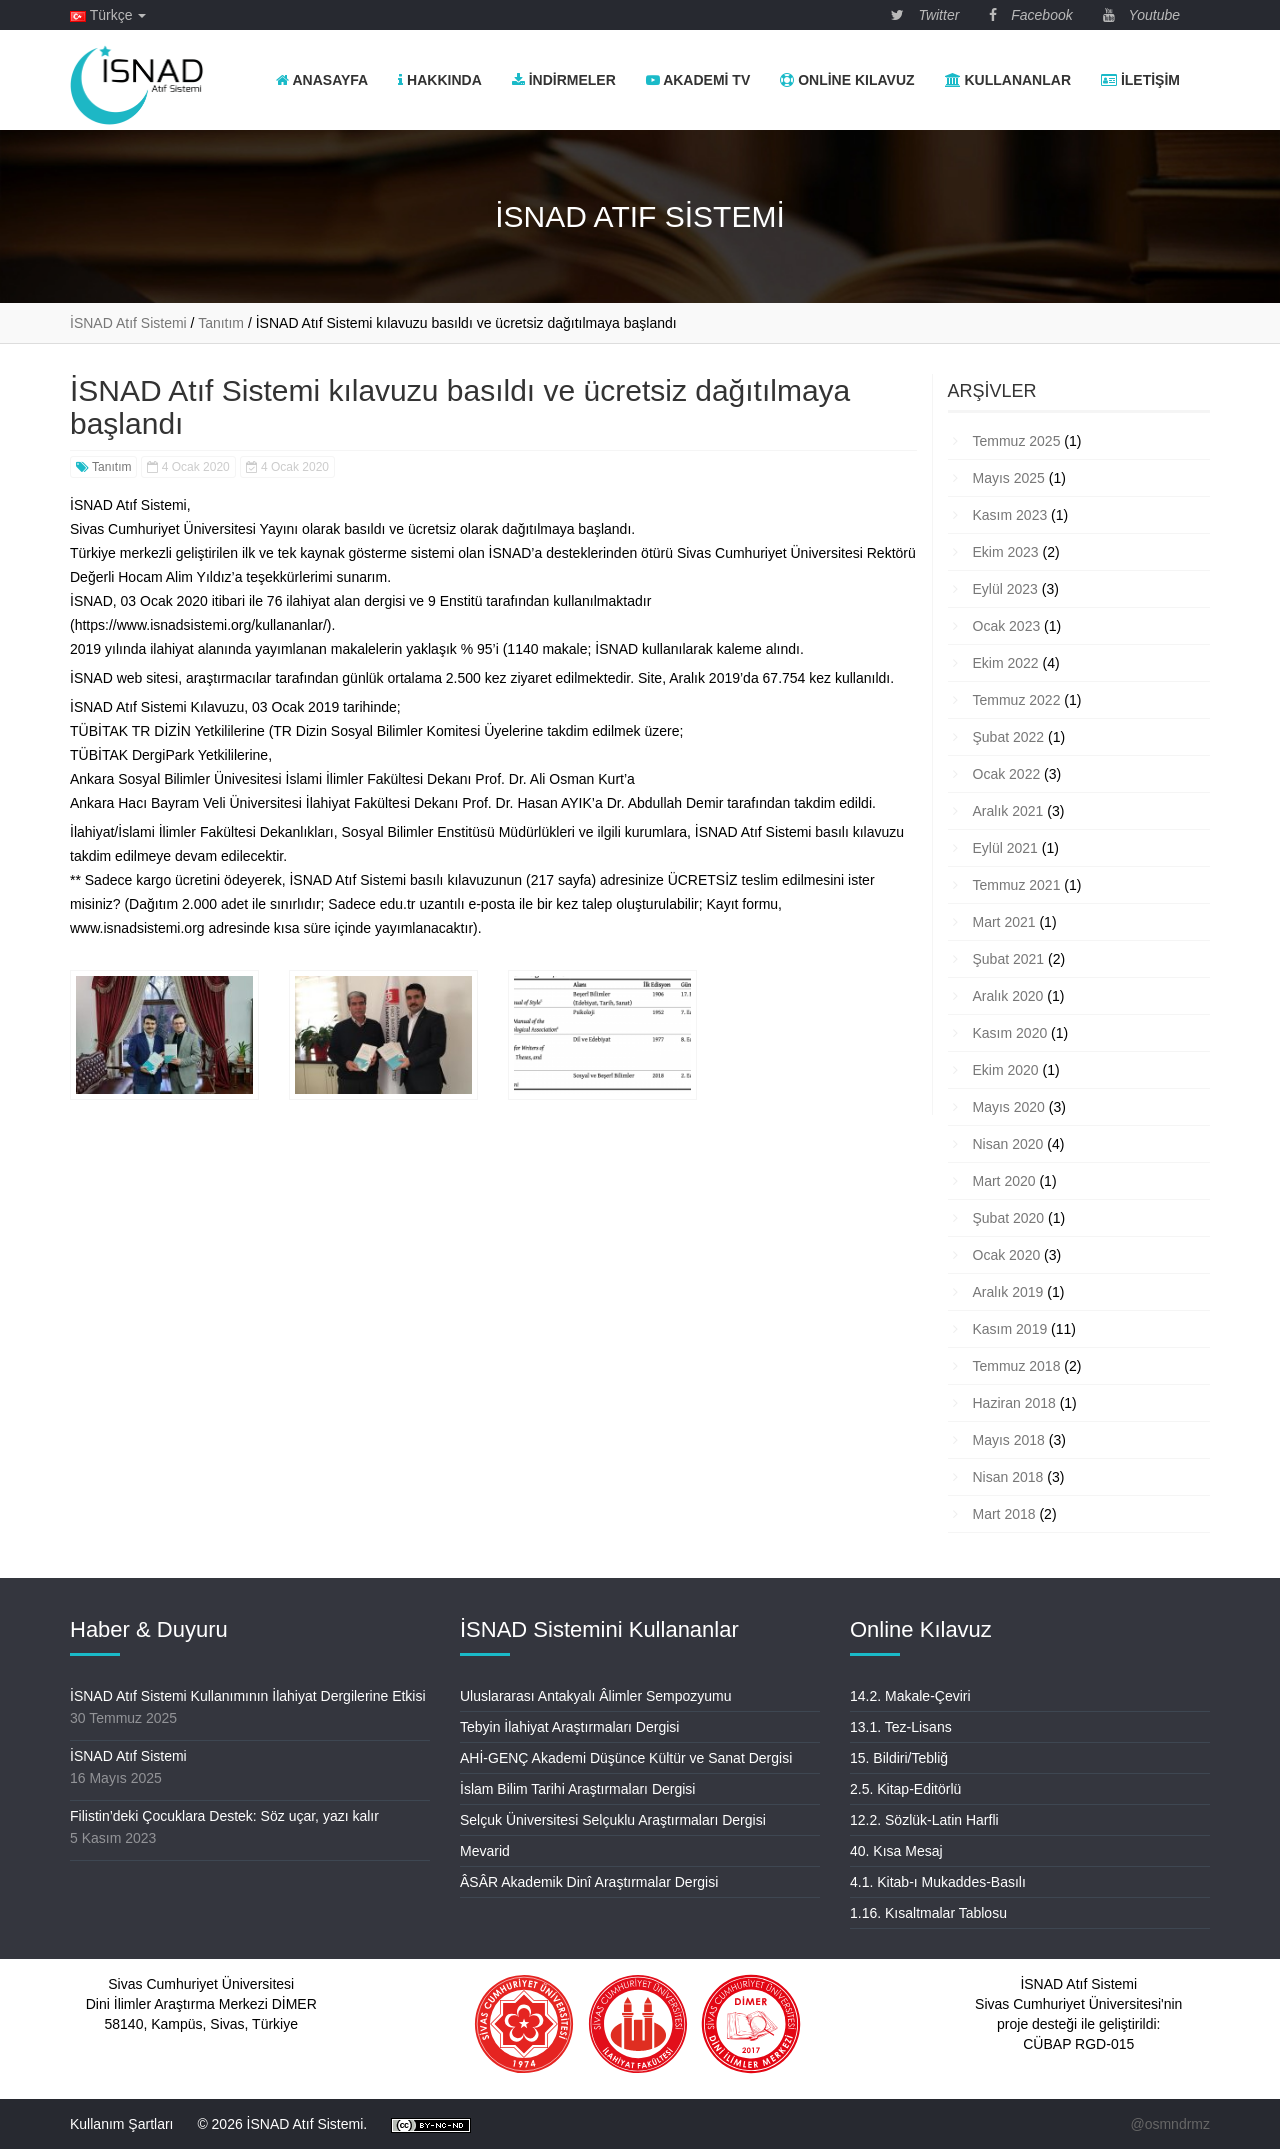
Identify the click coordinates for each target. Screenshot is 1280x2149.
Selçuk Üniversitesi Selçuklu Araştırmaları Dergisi (613, 1820)
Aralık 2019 (1008, 1292)
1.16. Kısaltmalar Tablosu (928, 1913)
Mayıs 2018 (1009, 1440)
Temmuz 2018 (1017, 1366)
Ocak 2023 (1007, 626)
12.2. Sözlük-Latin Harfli (924, 1820)
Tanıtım (103, 467)
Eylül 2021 (1005, 848)
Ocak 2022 (1007, 774)
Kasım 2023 (1010, 515)
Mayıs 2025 (1009, 478)
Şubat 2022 (1009, 737)
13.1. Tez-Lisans (901, 1727)
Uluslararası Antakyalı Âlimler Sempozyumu (596, 1696)
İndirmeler (564, 80)
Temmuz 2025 (1017, 441)
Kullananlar (1008, 80)
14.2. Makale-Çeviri (910, 1696)
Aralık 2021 (1008, 811)
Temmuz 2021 (1017, 885)
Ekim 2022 (1006, 663)
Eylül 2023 (1005, 589)
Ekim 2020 (1006, 1070)
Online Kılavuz (847, 80)
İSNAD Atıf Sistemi (128, 1756)
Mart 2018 (1004, 1514)
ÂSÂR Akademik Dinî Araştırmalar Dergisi (589, 1882)
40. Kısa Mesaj (896, 1851)
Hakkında (440, 80)
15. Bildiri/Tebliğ (899, 1758)
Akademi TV (698, 80)
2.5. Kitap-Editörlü (905, 1789)
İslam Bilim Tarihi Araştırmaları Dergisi (577, 1789)
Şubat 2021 (1009, 959)
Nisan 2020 (1008, 1144)
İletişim (1140, 80)
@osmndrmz (1170, 2124)
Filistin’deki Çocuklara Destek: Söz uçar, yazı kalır (224, 1816)
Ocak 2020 (1007, 1255)
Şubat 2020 (1009, 1218)
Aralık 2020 (1008, 996)
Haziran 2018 (1014, 1403)
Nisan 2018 (1008, 1477)
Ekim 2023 (1006, 552)
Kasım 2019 (1010, 1329)
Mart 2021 (1004, 922)
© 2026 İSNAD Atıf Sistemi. (282, 2124)
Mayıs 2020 (1009, 1107)
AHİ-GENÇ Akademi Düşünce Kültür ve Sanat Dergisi (626, 1758)
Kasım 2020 (1010, 1033)
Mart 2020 (1004, 1181)
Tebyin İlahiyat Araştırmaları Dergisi (569, 1727)
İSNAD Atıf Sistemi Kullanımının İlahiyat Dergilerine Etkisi (248, 1696)
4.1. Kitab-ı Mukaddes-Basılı (938, 1882)
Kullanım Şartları (121, 2124)
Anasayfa (322, 80)
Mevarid (485, 1851)
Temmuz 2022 (1017, 700)
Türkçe (108, 15)
